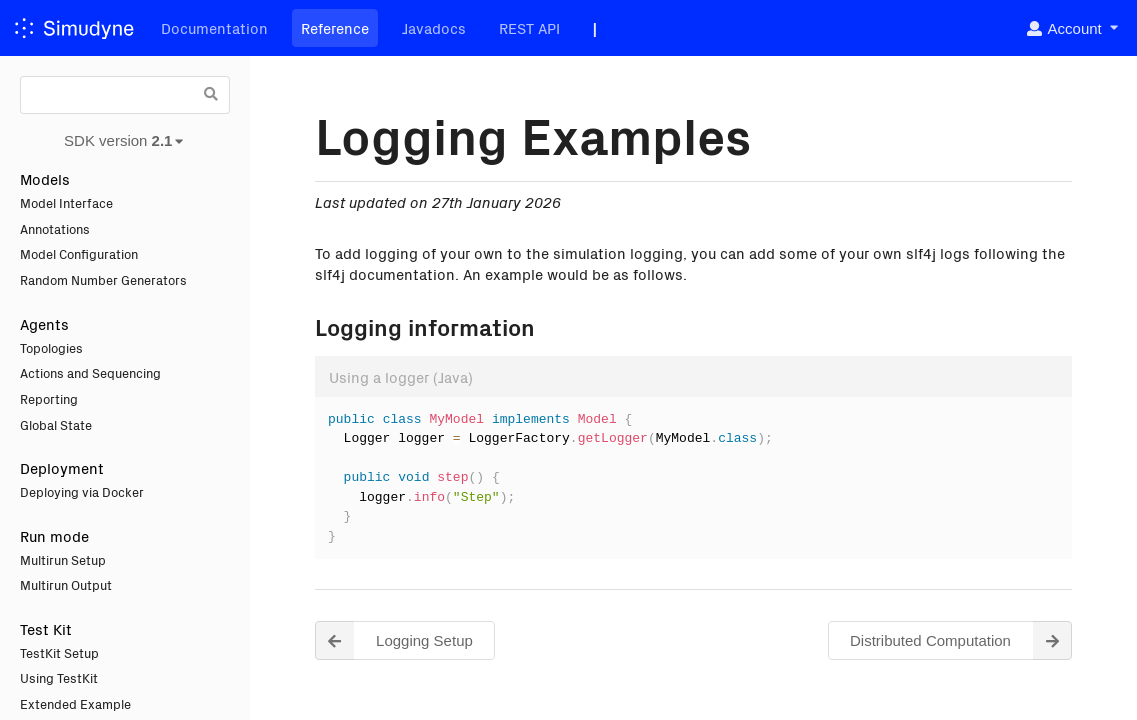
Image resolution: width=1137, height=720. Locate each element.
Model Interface (66, 202)
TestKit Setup (59, 652)
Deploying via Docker (82, 491)
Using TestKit (59, 677)
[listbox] (1071, 28)
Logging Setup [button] (394, 640)
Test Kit (46, 628)
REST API (529, 27)
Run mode (54, 535)
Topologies (51, 347)
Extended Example (75, 703)
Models (45, 178)
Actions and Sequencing (90, 372)
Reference (335, 27)
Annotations (55, 228)
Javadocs (434, 27)
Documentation (214, 27)
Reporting (49, 398)
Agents (44, 323)
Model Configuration (79, 253)
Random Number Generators (103, 279)
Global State (56, 424)
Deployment (62, 467)
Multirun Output (66, 584)
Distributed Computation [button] (961, 640)
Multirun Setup (63, 559)
